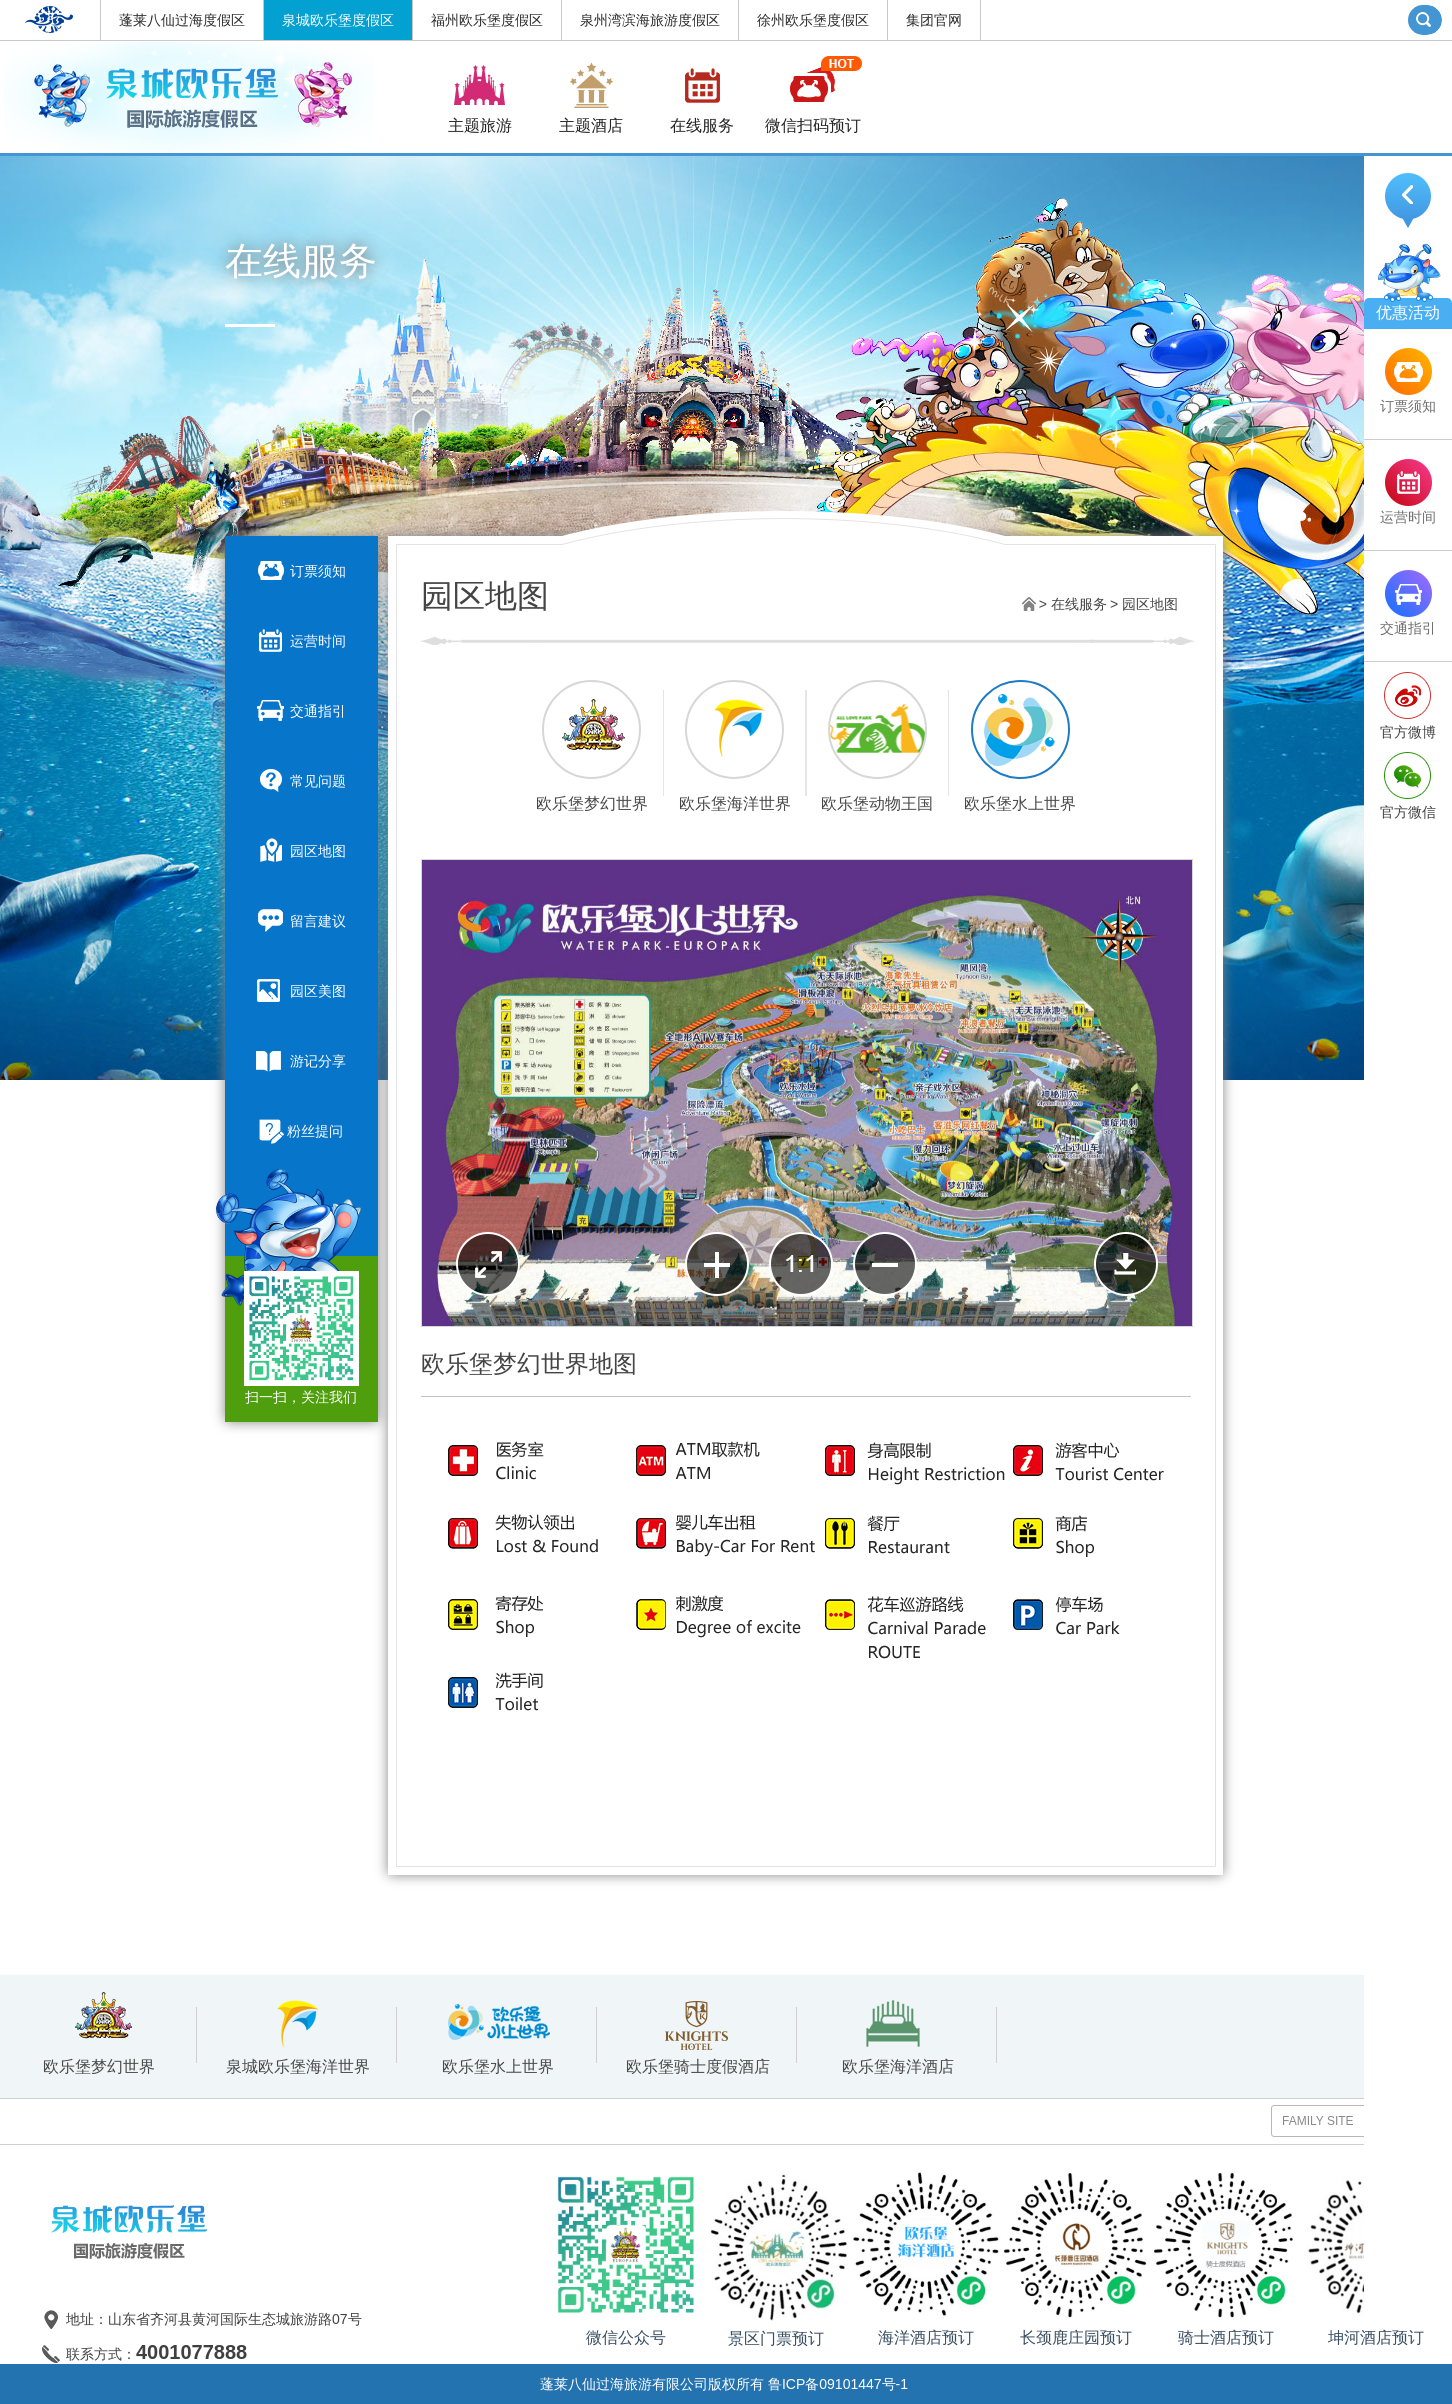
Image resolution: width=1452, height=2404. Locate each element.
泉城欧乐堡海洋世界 (298, 2035)
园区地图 (301, 850)
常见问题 (301, 780)
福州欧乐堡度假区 (487, 20)
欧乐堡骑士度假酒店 (698, 2035)
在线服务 (1079, 604)
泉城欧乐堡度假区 (338, 20)
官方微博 (1408, 732)
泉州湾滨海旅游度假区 (650, 20)
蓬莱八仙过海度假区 (182, 20)
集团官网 (934, 20)
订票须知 (301, 570)
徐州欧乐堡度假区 (813, 20)
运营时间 (301, 640)
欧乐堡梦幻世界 (99, 2035)
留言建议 (301, 920)
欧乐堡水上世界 (498, 2035)
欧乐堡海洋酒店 (898, 2035)
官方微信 (1408, 812)
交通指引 (301, 710)
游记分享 (301, 1060)
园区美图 (301, 990)
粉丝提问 (301, 1131)
